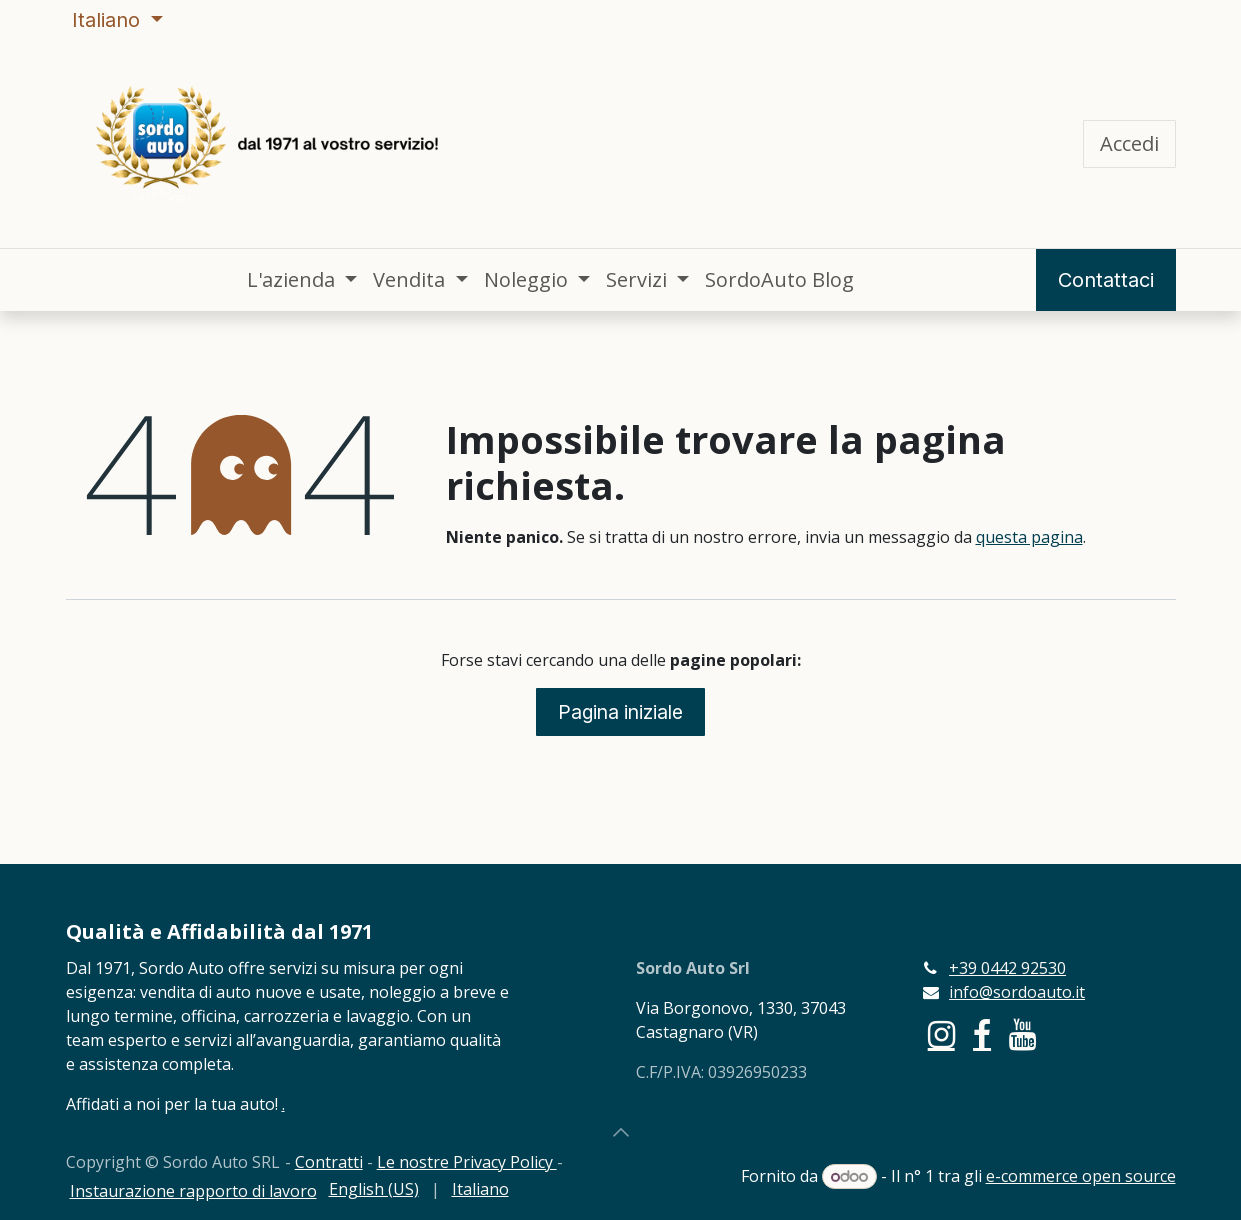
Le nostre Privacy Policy (467, 1162)
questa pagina (1029, 537)
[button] (621, 1132)
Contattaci (1106, 280)
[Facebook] (982, 1035)
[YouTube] (1022, 1035)
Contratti (329, 1162)
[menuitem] (302, 280)
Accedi (1129, 143)
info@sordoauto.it (1017, 992)
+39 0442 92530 (1007, 968)
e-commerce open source (1081, 1176)
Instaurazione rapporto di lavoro (193, 1191)
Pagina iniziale (620, 712)
